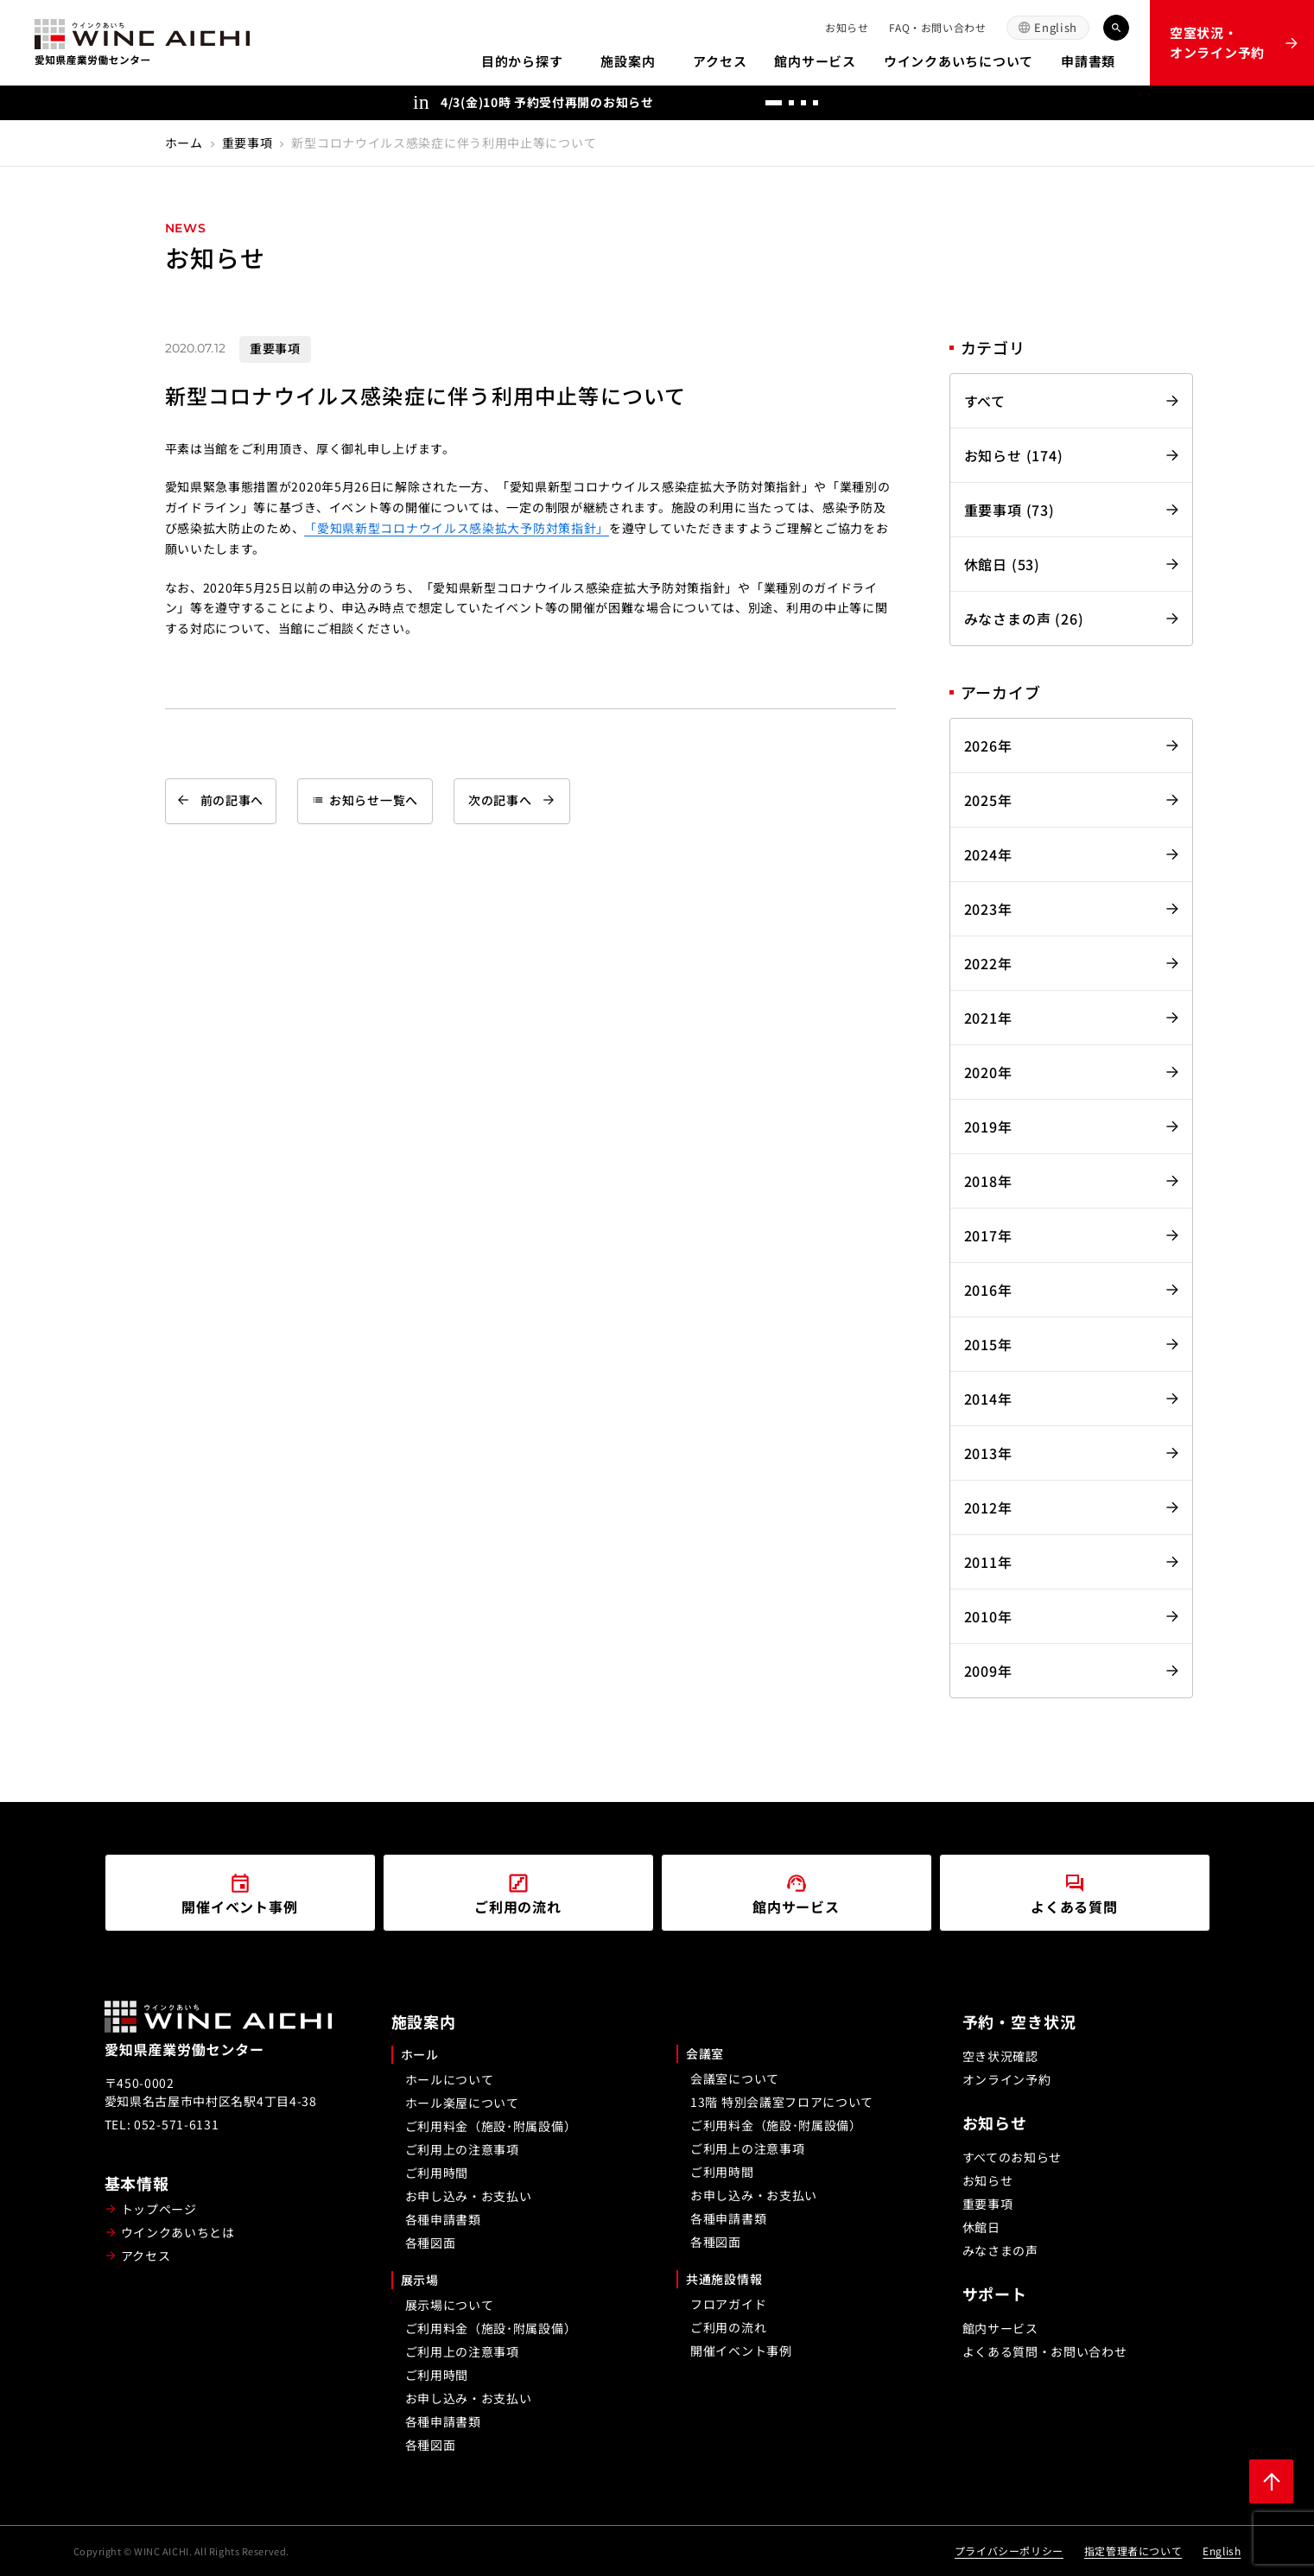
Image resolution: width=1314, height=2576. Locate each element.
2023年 (988, 908)
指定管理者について (1133, 2550)
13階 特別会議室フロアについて (781, 2101)
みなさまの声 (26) (1024, 618)
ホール (420, 2054)
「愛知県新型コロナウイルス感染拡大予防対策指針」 (456, 527)
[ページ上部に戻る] (1271, 2481)
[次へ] (883, 103)
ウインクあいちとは (178, 2232)
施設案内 (627, 61)
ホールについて (449, 2079)
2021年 (988, 1017)
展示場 (420, 2279)
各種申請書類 (443, 2219)
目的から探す (522, 61)
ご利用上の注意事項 (462, 2149)
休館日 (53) (1002, 564)
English (1055, 27)
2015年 (988, 1344)
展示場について (449, 2304)
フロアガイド (728, 2304)
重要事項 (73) (1009, 509)
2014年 (988, 1398)
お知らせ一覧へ (365, 800)
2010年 (988, 1616)
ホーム (184, 142)
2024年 (988, 854)
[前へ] (849, 103)
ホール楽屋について (462, 2102)
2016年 (988, 1289)
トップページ (159, 2209)
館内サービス (815, 61)
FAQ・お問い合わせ (937, 27)
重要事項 (247, 142)
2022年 (988, 963)
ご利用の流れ (728, 2327)
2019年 (988, 1126)
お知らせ (846, 27)
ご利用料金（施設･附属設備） (491, 2126)
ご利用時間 (437, 2172)
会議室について (734, 2078)
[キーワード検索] (1116, 28)
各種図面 (430, 2242)
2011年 (988, 1561)
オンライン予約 (1006, 2079)
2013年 (988, 1453)
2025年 (988, 800)
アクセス (719, 61)
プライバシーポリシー (1009, 2550)
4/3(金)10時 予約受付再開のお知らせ (547, 102)
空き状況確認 (1000, 2056)
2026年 (988, 745)
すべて (985, 400)
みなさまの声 (1000, 2250)
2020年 (988, 1072)
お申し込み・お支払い (468, 2196)
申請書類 (1088, 61)
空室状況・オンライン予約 (1217, 42)
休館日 (981, 2227)
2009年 (988, 1670)
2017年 (988, 1235)
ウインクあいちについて (958, 61)
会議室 (705, 2053)
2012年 (988, 1507)
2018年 (988, 1181)
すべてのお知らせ (1012, 2157)
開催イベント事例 (741, 2350)
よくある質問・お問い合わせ (1044, 2351)
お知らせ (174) (1013, 455)
